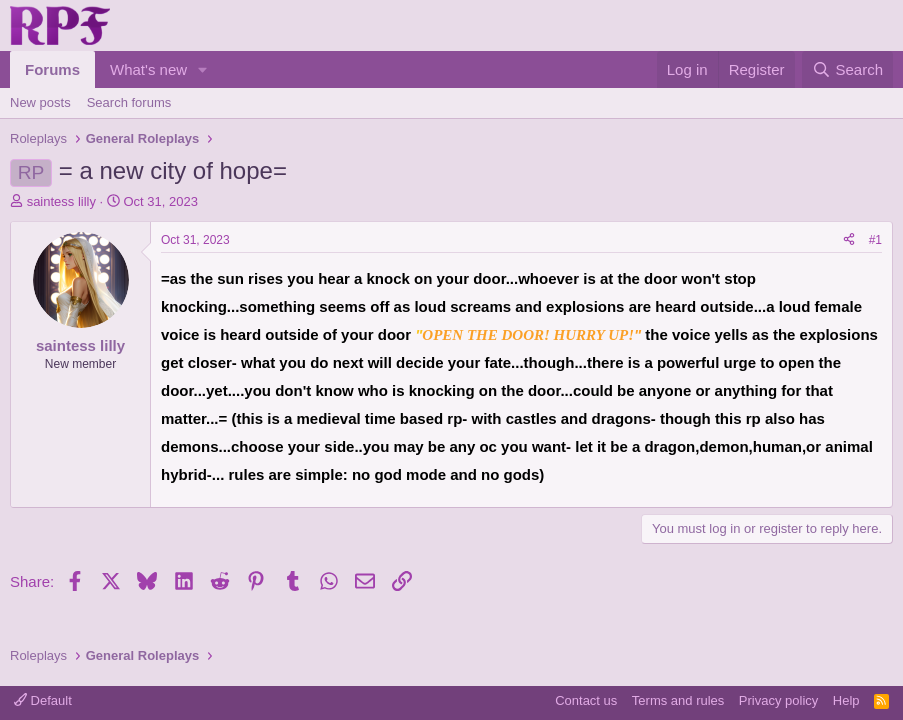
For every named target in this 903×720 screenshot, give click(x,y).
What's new (148, 69)
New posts (40, 102)
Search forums (129, 102)
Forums (52, 69)
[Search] (847, 69)
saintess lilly (61, 201)
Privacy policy (778, 700)
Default (43, 700)
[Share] (849, 240)
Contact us (586, 700)
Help (846, 700)
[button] (203, 69)
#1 (875, 240)
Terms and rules (678, 700)
